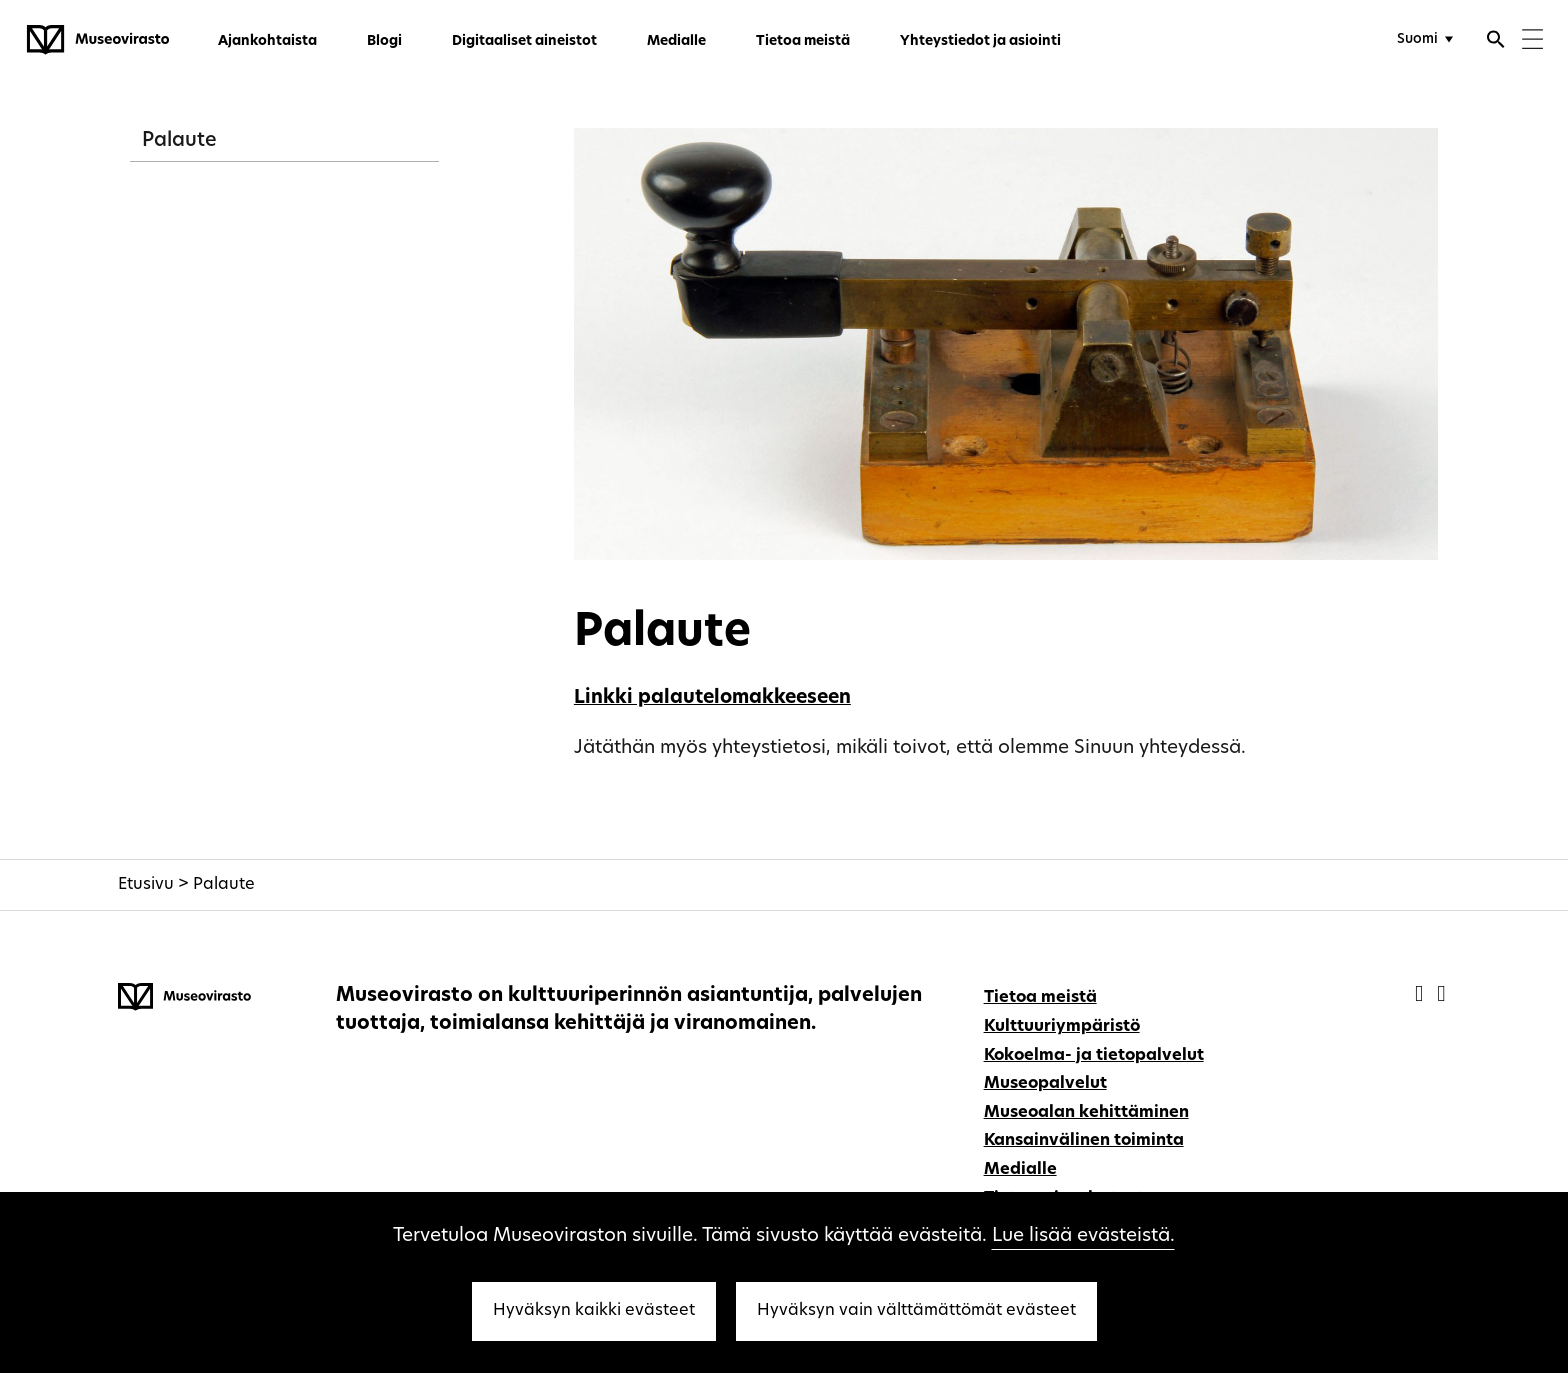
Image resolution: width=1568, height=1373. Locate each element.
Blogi (384, 41)
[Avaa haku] (1496, 42)
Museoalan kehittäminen (1086, 1113)
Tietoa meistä (803, 41)
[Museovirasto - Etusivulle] (98, 40)
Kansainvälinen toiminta (1084, 1141)
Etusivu (146, 885)
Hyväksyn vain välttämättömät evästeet (916, 1311)
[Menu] (1532, 41)
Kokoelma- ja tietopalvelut (1094, 1056)
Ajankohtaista (267, 41)
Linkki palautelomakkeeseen (712, 698)
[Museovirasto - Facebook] (1421, 995)
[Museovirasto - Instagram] (1441, 995)
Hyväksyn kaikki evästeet (594, 1311)
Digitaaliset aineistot (524, 41)
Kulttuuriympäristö (1062, 1027)
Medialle (676, 41)
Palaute (179, 141)
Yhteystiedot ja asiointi (980, 41)
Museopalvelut (1045, 1084)
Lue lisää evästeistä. (1083, 1236)
